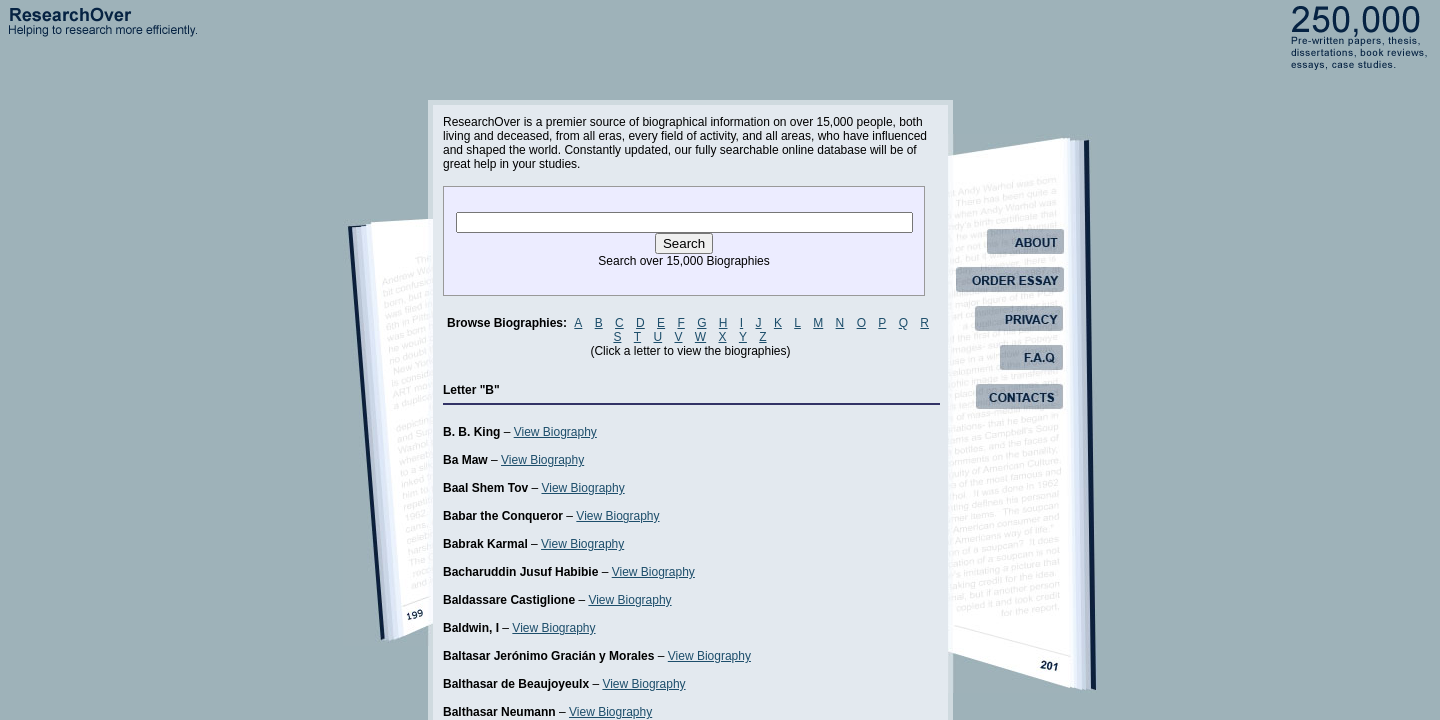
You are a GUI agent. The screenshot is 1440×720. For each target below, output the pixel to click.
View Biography (555, 432)
